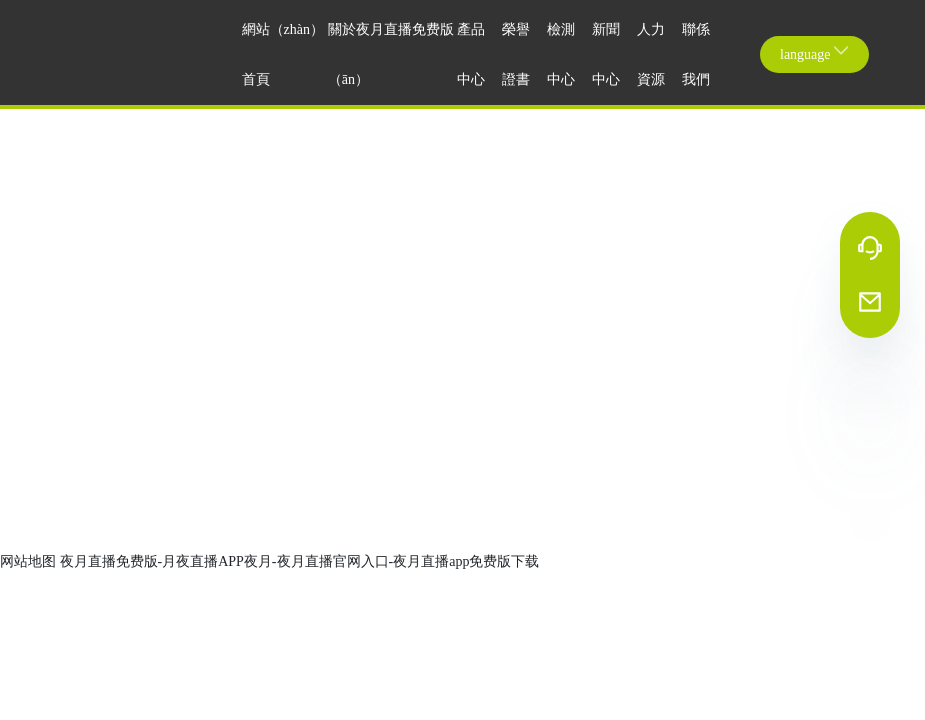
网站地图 (28, 561)
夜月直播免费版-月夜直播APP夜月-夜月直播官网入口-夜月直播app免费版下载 (300, 561)
